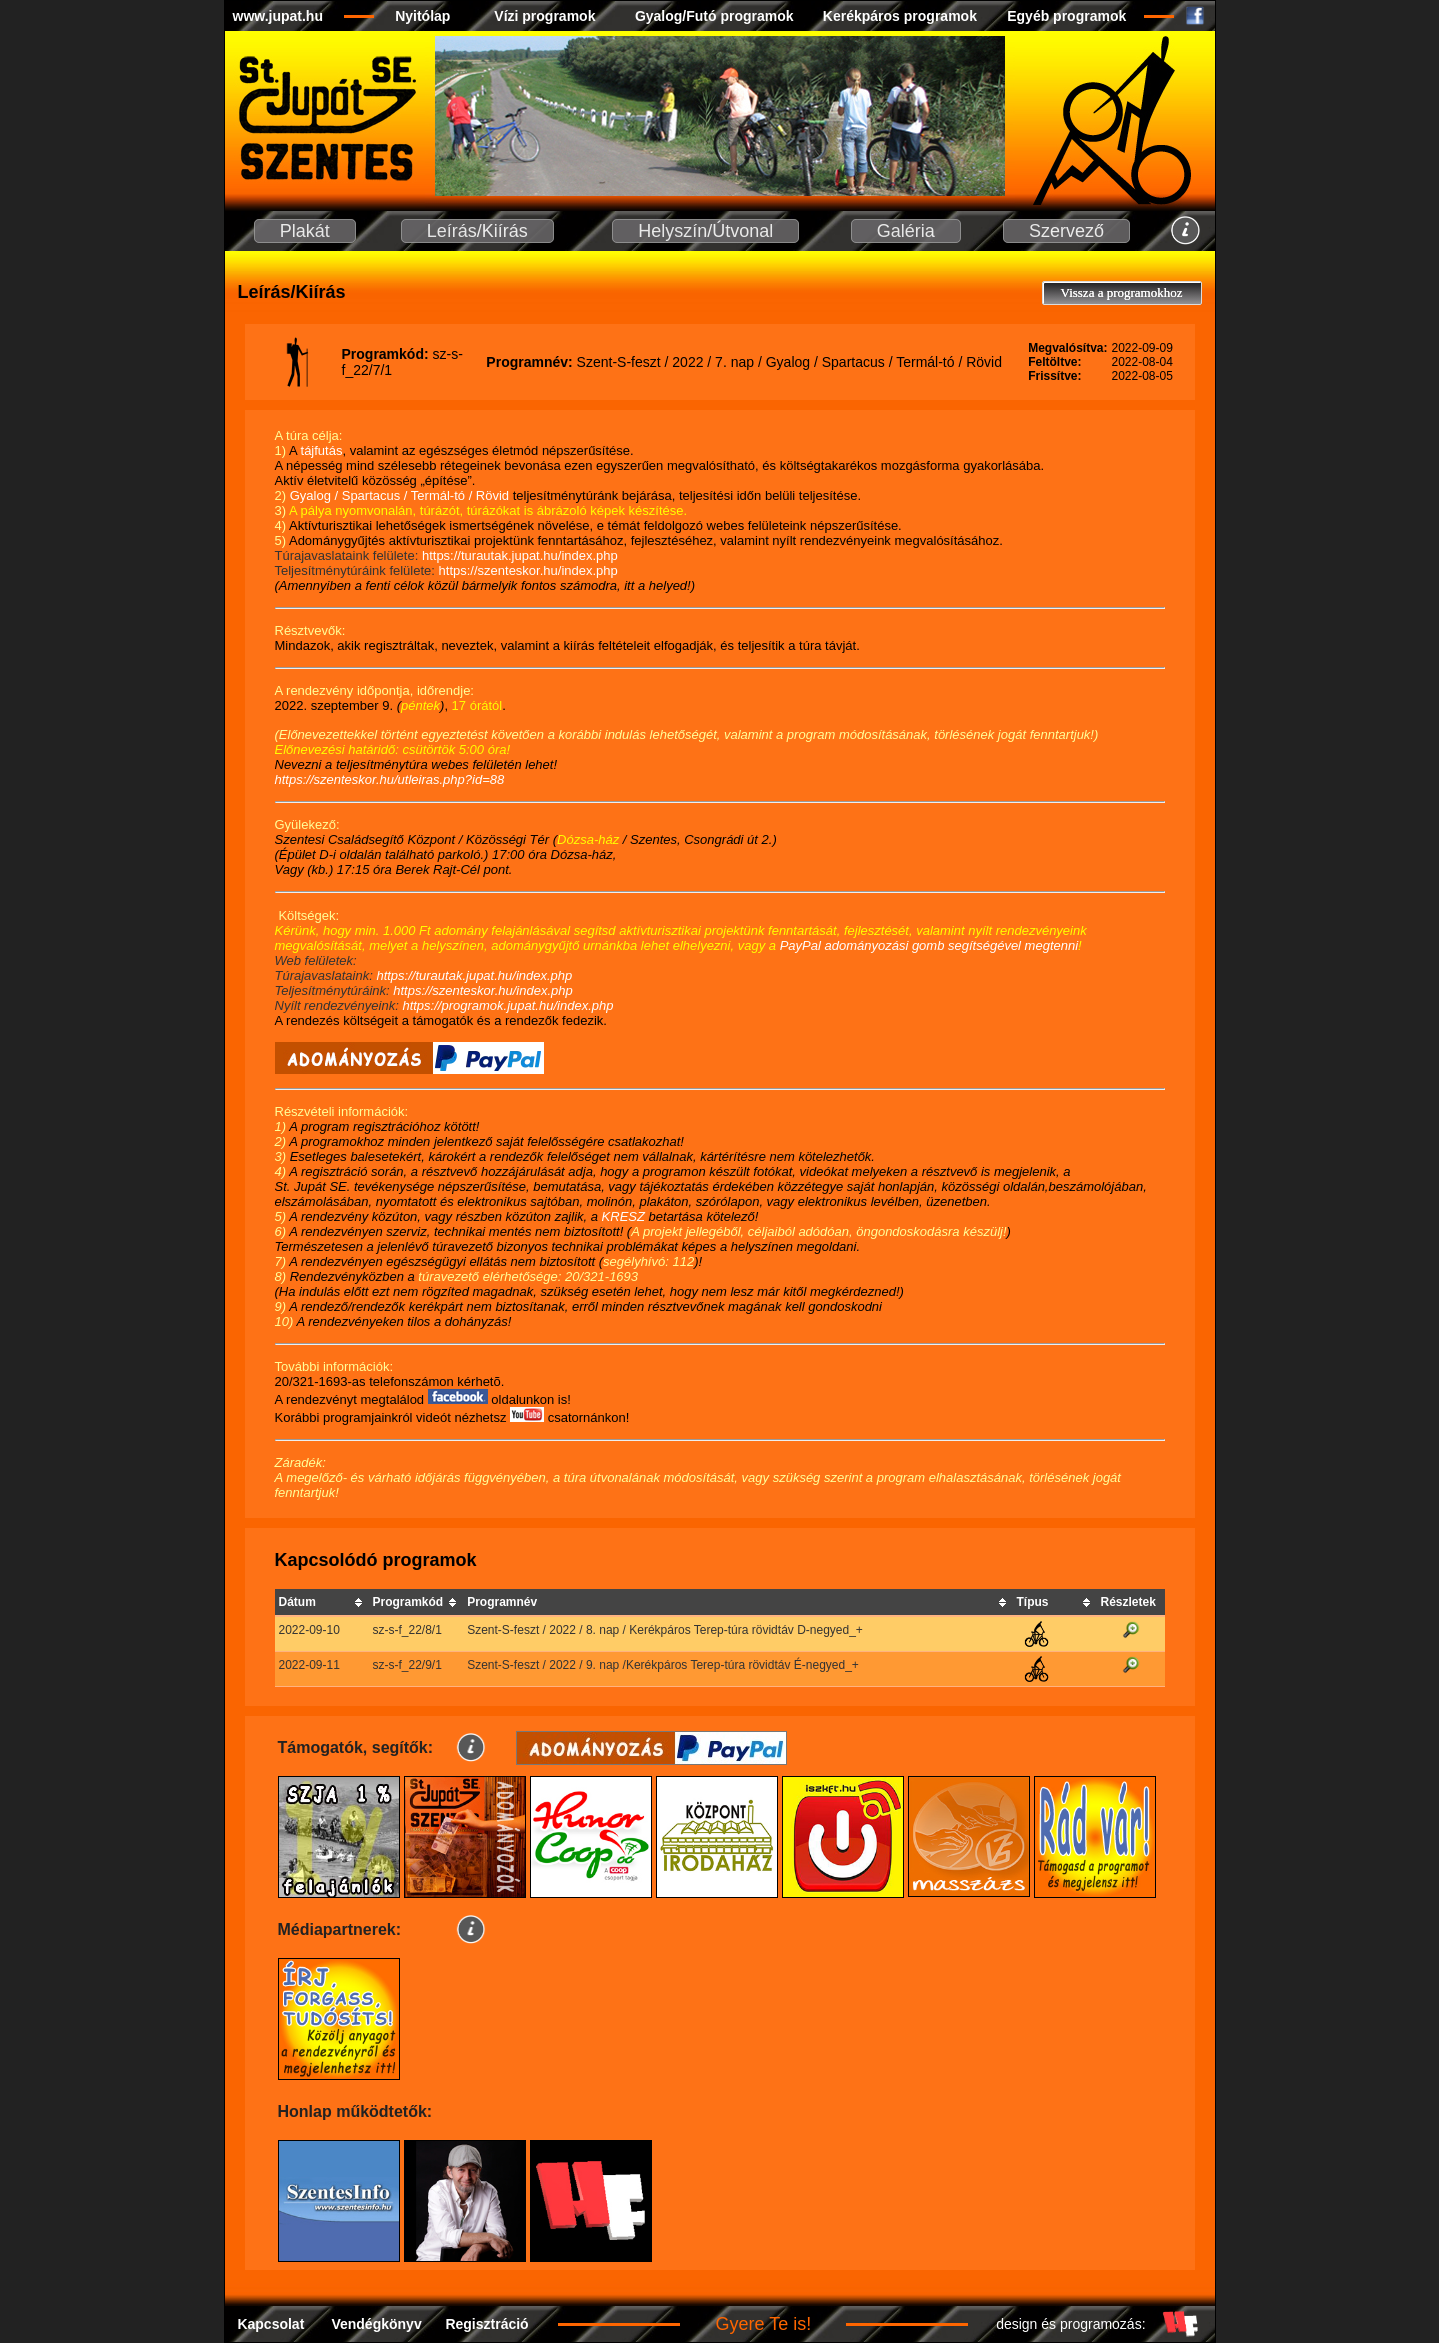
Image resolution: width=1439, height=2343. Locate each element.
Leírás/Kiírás (477, 231)
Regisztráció (486, 2324)
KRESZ (623, 1216)
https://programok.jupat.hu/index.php (507, 1005)
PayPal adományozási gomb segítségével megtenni (929, 945)
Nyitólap (422, 16)
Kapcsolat (270, 2324)
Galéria (906, 231)
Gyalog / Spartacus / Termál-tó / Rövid (401, 495)
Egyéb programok (1066, 16)
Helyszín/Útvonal (705, 231)
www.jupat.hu (278, 16)
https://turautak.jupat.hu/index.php (520, 555)
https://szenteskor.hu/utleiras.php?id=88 (390, 779)
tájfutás (322, 450)
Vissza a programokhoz (1122, 292)
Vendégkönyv (376, 2324)
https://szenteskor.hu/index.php (528, 570)
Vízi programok (544, 16)
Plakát (305, 231)
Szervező (1066, 231)
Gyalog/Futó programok (714, 16)
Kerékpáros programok (900, 16)
